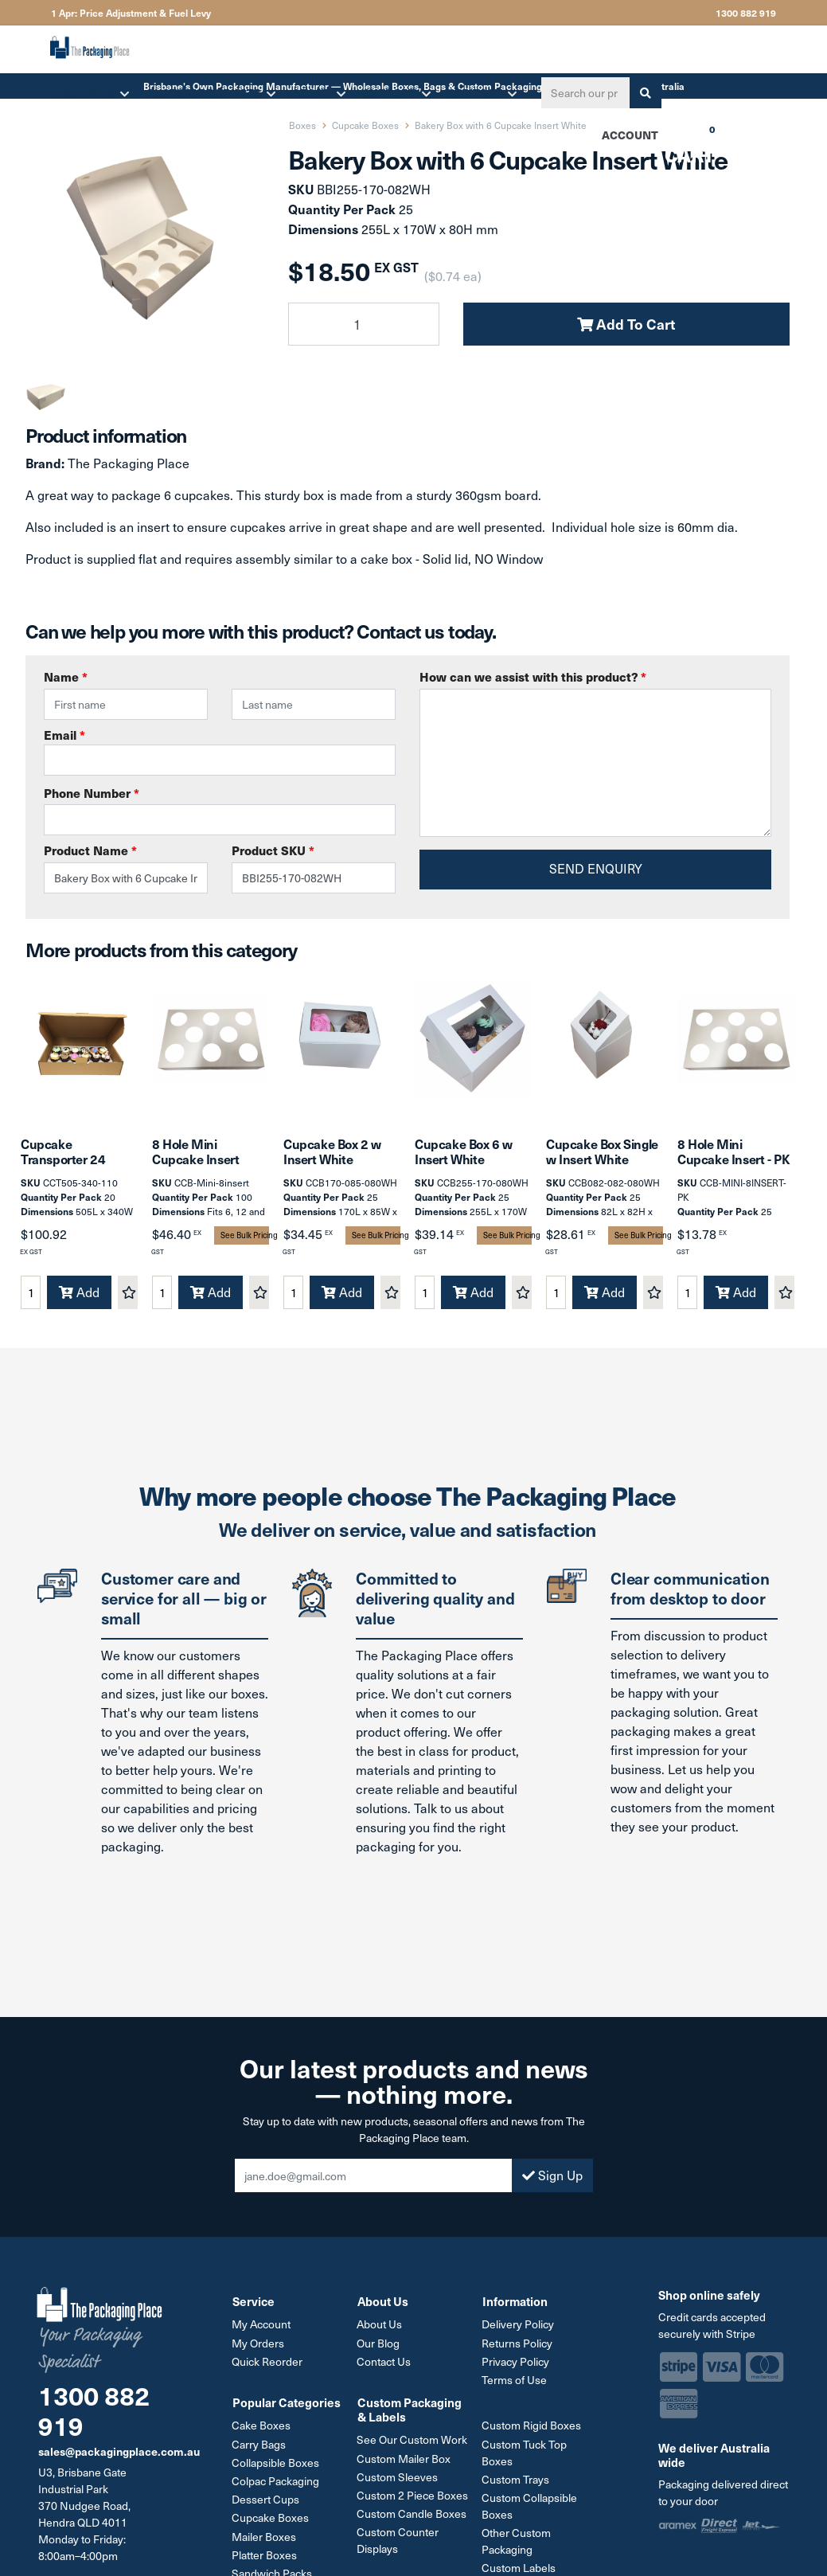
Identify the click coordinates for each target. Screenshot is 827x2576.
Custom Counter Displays (398, 2542)
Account (629, 135)
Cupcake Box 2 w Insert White (332, 1154)
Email (220, 751)
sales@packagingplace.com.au (119, 2455)
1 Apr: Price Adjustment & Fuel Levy (131, 12)
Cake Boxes (261, 2428)
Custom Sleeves (398, 2479)
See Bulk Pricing (245, 1238)
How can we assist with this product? (532, 676)
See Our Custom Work (412, 2442)
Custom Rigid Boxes (532, 2428)
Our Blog (378, 2346)
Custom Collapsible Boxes (530, 2508)
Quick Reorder (267, 2364)
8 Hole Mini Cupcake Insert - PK (733, 1154)
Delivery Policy (518, 2328)
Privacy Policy (516, 2364)
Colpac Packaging (276, 2483)
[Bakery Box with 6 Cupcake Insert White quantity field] (363, 324)
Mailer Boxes (264, 2538)
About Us (380, 2328)
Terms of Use (515, 2382)
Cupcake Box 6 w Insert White (464, 1154)
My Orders (258, 2346)
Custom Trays (516, 2481)
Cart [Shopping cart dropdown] (678, 140)
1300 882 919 (746, 12)
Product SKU (273, 850)
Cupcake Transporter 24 (63, 1154)
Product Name (90, 850)
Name (66, 676)
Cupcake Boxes (271, 2519)
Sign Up (552, 2179)
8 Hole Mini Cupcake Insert (195, 1154)
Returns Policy (517, 2346)
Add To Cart (626, 324)
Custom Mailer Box (404, 2461)
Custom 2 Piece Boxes (413, 2497)
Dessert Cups (266, 2501)
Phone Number (91, 792)
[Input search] (584, 92)
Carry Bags (259, 2446)
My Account (261, 2328)
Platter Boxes (265, 2556)
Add (79, 1295)
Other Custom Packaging (517, 2543)
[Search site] (644, 92)
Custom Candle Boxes (412, 2515)
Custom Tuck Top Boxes (525, 2455)
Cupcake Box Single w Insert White (602, 1154)
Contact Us (384, 2364)
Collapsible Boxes (276, 2464)
